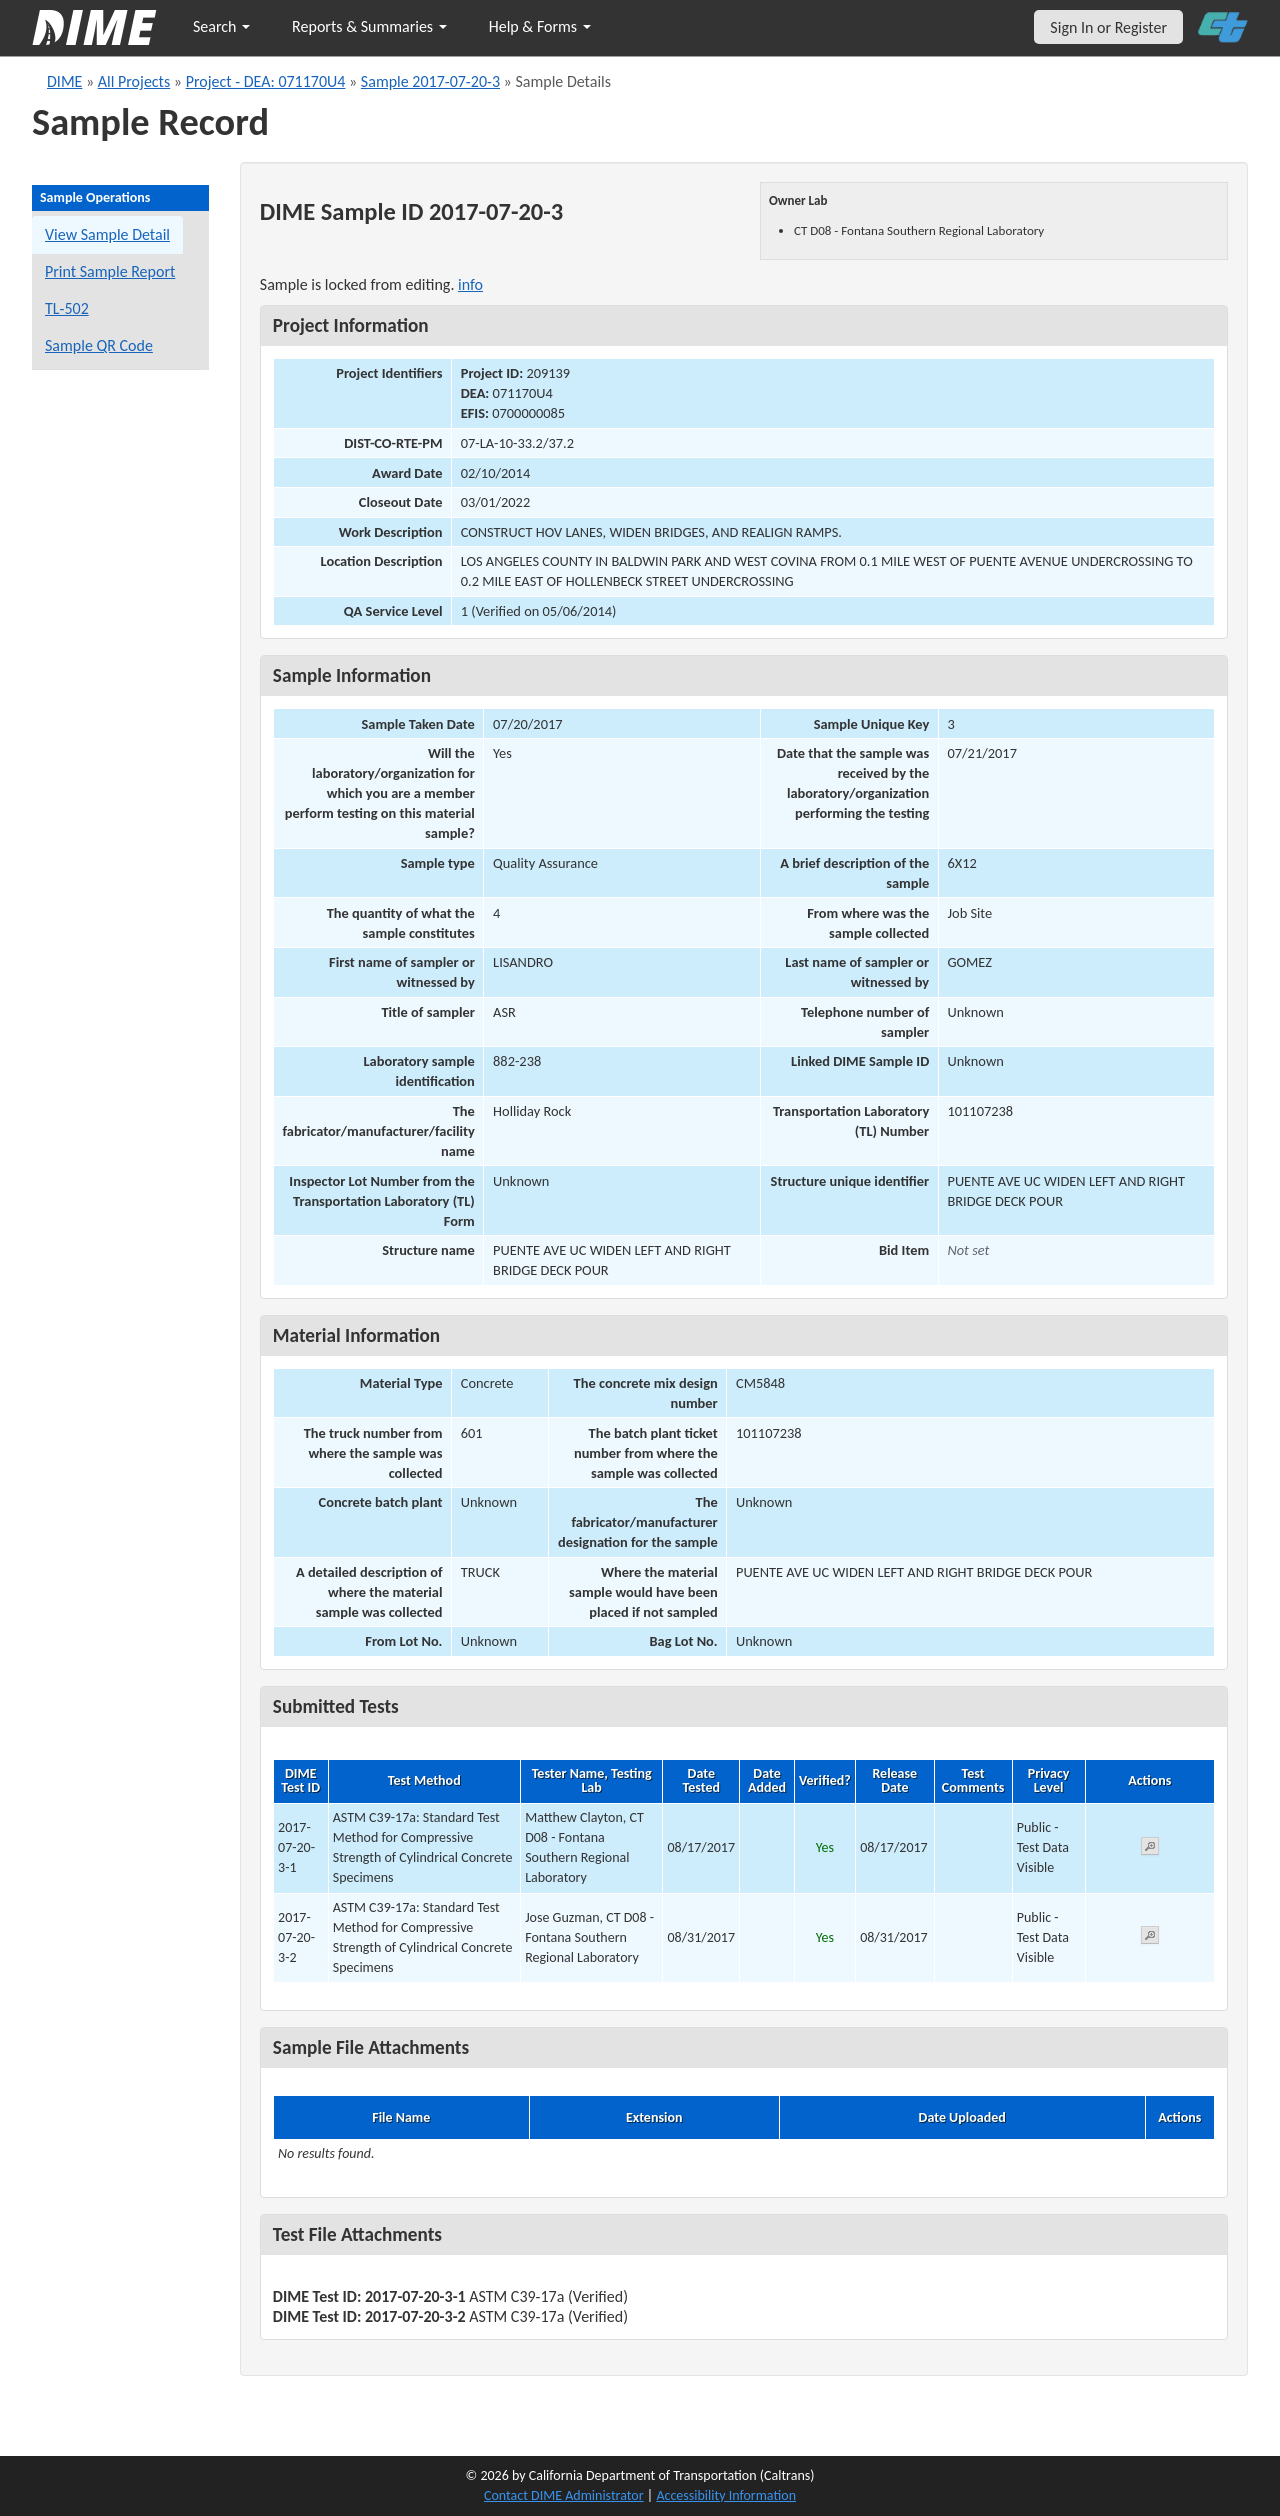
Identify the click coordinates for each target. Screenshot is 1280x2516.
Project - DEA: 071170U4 (266, 81)
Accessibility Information (726, 2495)
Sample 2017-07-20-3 (430, 81)
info (470, 284)
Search (221, 26)
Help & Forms (540, 26)
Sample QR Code (99, 345)
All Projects (134, 81)
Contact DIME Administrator (564, 2495)
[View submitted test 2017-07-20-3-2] (1150, 1938)
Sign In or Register (1108, 27)
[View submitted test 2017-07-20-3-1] (1150, 1849)
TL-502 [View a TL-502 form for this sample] (67, 308)
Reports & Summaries (369, 26)
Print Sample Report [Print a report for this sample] (110, 271)
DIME (64, 81)
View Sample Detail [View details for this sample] (107, 234)
